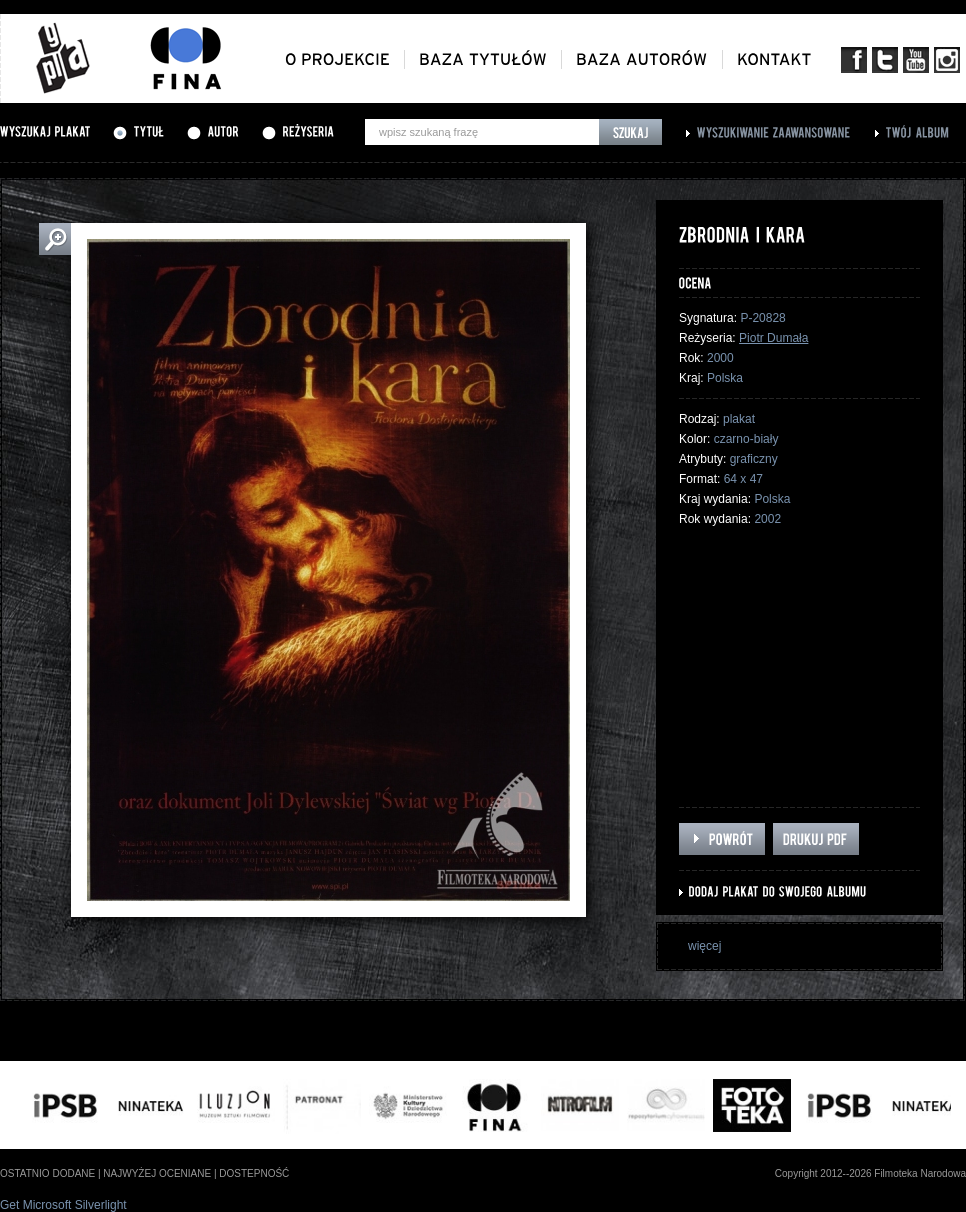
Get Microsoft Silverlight (63, 1205)
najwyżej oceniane (157, 1173)
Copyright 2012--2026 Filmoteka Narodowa (870, 1173)
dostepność (254, 1173)
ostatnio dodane (47, 1173)
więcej (704, 946)
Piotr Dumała (773, 338)
